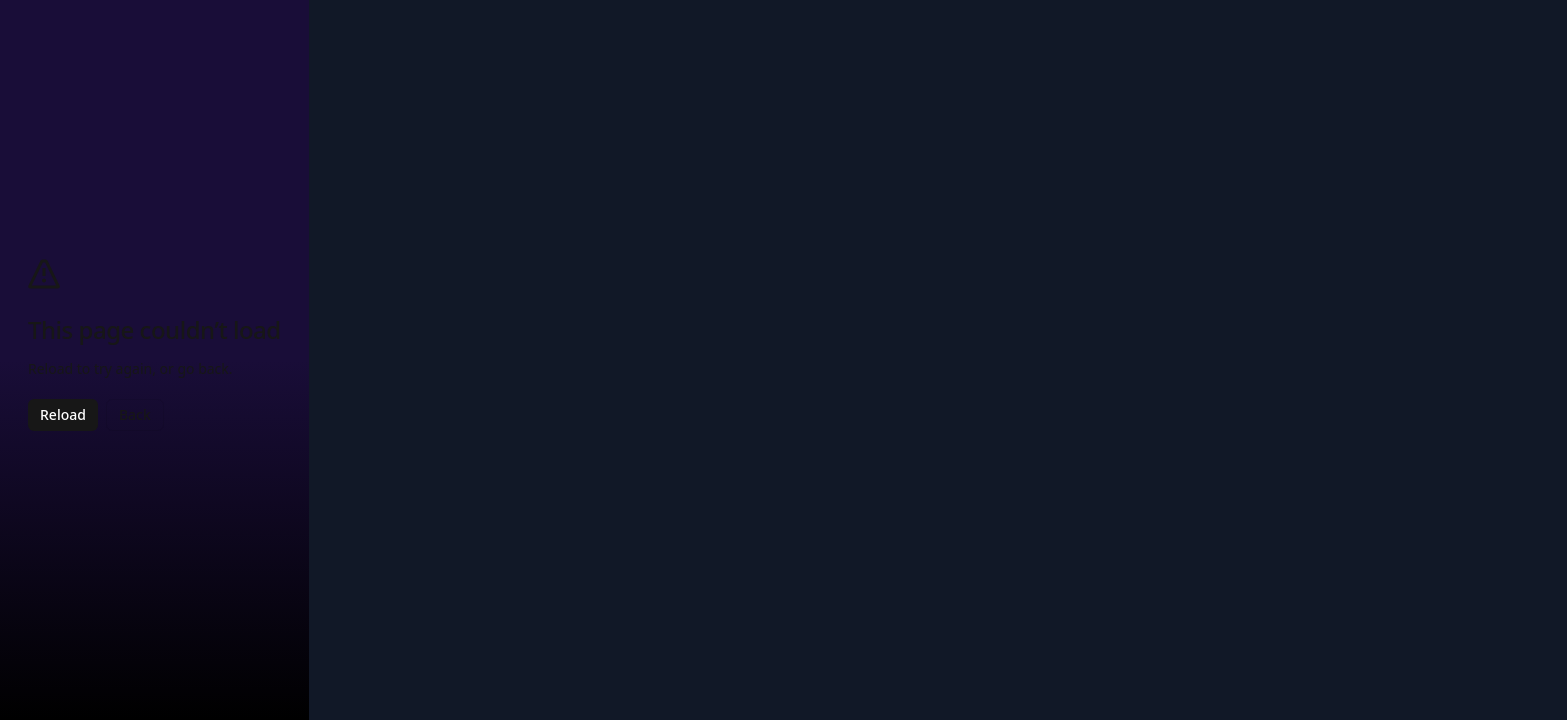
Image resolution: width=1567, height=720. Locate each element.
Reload (63, 414)
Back (135, 414)
